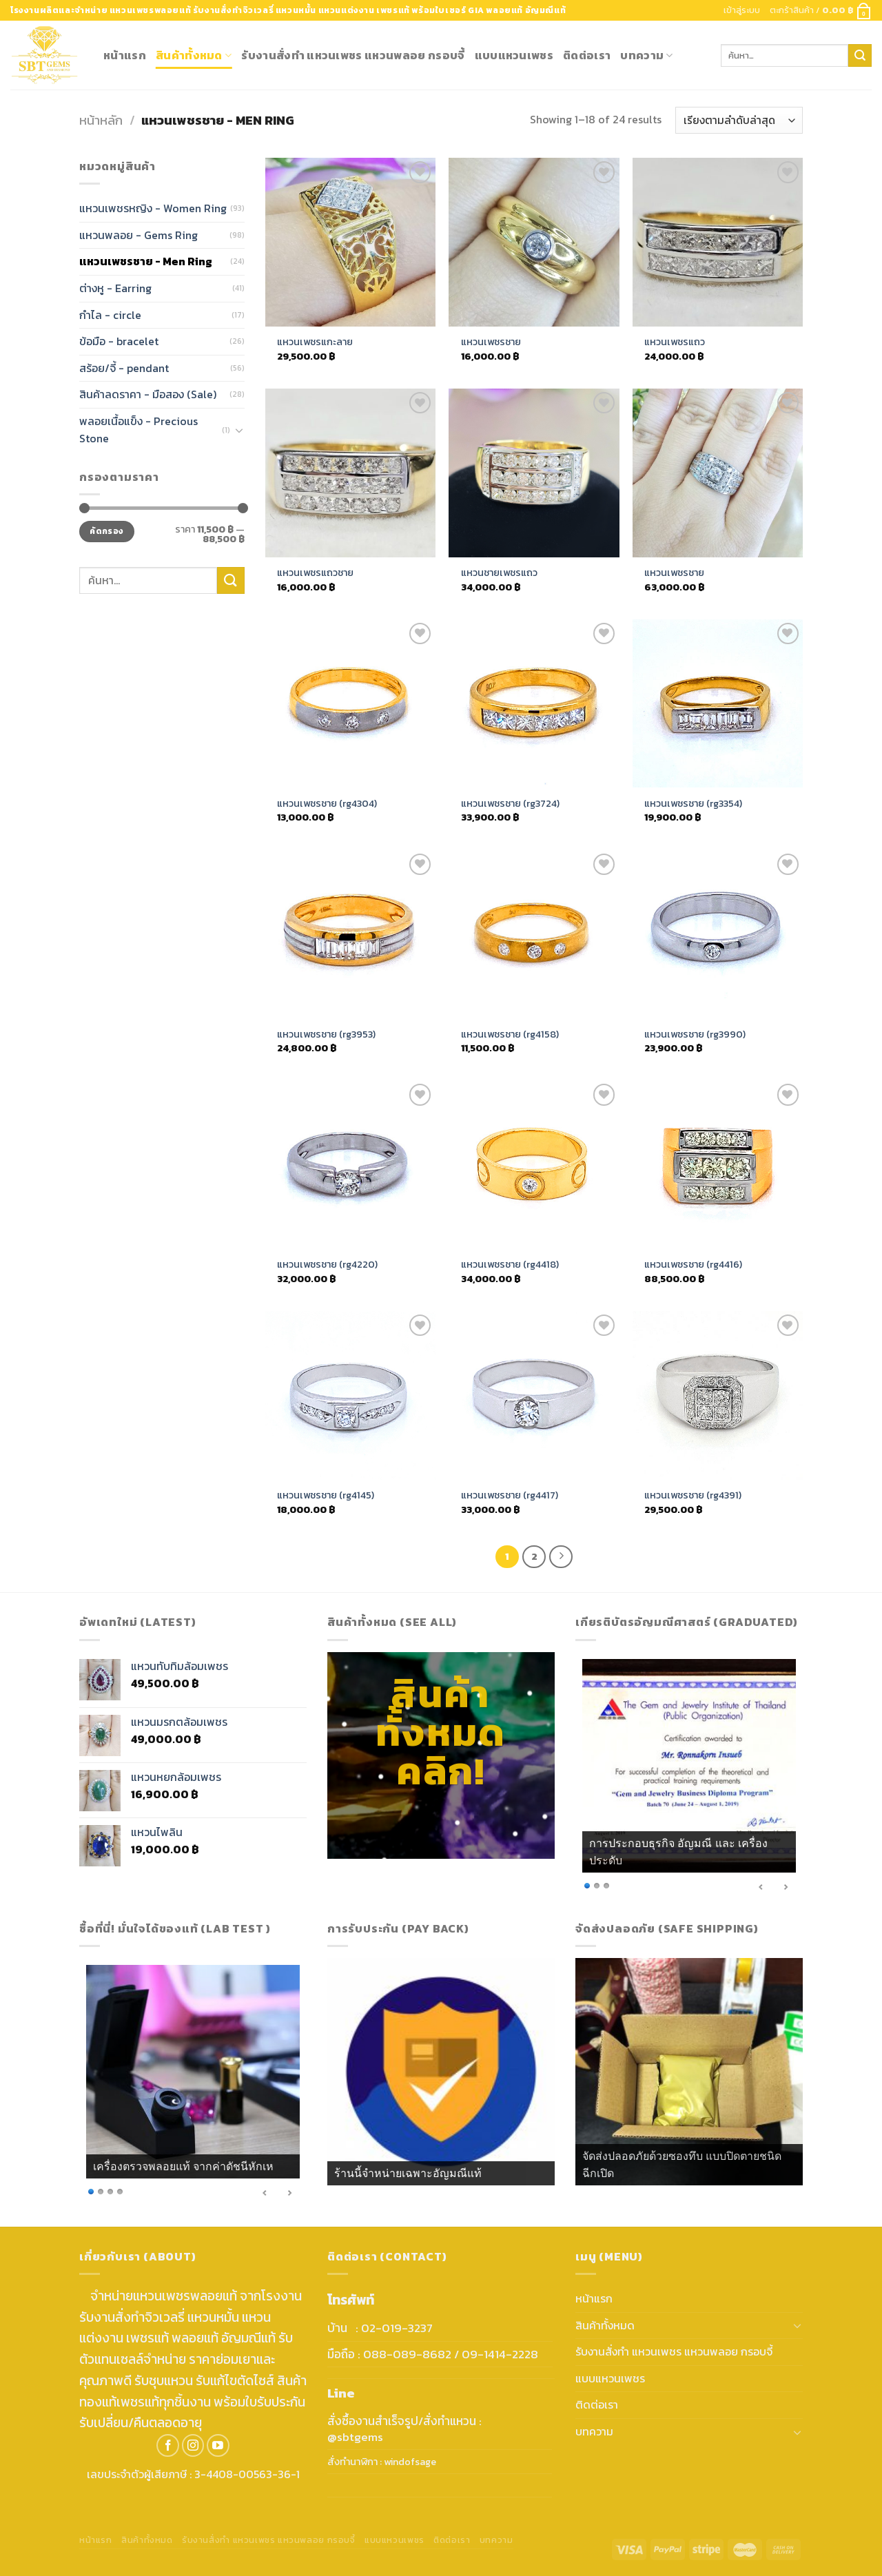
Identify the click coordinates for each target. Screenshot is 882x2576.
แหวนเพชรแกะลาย (315, 342)
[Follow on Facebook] (167, 2445)
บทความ (646, 55)
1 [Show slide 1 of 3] (587, 1884)
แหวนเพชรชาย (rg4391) (692, 1495)
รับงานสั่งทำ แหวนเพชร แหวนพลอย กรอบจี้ (352, 55)
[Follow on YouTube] (218, 2445)
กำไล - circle (110, 315)
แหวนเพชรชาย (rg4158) (510, 1034)
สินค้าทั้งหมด (194, 55)
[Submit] (860, 56)
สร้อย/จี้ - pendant (124, 368)
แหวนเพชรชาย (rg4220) (327, 1264)
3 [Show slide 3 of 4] (110, 2190)
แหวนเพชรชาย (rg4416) (693, 1264)
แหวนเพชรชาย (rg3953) (326, 1034)
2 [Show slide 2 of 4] (100, 2190)
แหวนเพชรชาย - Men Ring (145, 262)
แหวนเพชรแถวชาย (315, 572)
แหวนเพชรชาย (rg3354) (693, 803)
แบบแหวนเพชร (514, 55)
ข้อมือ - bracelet (118, 341)
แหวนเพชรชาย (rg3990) (695, 1034)
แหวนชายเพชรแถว (499, 572)
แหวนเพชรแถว (674, 342)
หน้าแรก (124, 55)
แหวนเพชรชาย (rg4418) (510, 1264)
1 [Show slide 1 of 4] (91, 2190)
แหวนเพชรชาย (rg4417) (509, 1495)
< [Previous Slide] (761, 1887)
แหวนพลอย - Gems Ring (138, 235)
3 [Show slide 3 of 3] (606, 1884)
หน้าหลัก (101, 120)
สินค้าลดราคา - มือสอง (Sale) (147, 395)
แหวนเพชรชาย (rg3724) (510, 803)
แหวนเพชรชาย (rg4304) (327, 803)
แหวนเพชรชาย (491, 342)
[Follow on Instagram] (193, 2445)
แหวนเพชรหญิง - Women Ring (153, 208)
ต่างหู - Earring (115, 288)
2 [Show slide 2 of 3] (596, 1884)
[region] (689, 1778)
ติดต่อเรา (587, 55)
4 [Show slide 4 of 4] (119, 2190)
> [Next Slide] (785, 1887)
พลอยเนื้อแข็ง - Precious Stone (138, 430)
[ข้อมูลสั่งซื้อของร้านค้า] (739, 120)
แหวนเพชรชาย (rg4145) (325, 1495)
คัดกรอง (106, 532)
